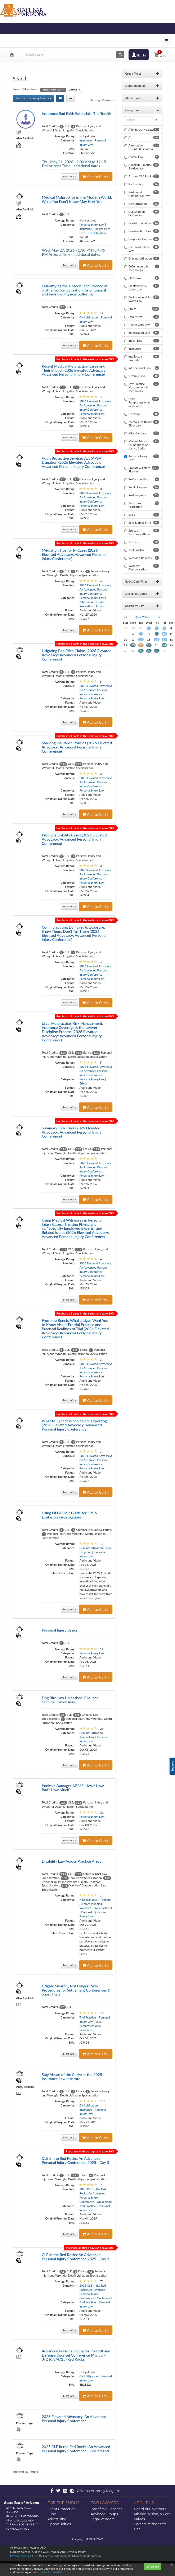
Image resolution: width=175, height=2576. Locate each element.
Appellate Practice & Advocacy (140, 166)
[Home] (11, 54)
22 (149, 645)
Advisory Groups (104, 2514)
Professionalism (138, 479)
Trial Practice (87, 2017)
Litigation (135, 414)
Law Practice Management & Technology (138, 387)
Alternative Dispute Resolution (141, 147)
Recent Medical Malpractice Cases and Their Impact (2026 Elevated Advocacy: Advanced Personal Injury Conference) (74, 370)
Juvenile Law (137, 376)
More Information (52, 2572)
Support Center (20, 2551)
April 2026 (142, 617)
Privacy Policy (77, 2551)
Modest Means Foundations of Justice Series (138, 444)
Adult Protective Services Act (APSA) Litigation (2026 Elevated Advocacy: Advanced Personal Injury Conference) (73, 462)
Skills (132, 514)
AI (130, 137)
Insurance (85, 140)
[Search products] (120, 54)
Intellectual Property (136, 358)
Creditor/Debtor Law (139, 248)
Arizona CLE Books (141, 176)
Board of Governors (150, 2509)
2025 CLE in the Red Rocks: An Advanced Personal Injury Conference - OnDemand (76, 2448)
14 (141, 639)
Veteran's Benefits (140, 558)
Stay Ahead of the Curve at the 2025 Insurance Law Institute (72, 2076)
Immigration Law (139, 332)
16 (156, 639)
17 (164, 639)
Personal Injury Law (91, 224)
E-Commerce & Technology (138, 268)
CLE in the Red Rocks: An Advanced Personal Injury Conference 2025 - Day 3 (75, 2160)
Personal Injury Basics (59, 1630)
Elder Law (135, 278)
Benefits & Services (106, 2509)
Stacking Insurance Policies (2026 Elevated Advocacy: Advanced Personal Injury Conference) (77, 747)
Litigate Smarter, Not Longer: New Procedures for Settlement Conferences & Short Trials (76, 1990)
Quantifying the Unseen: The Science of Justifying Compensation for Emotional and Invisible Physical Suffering (74, 290)
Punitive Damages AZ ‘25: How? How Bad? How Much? (73, 1787)
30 (156, 651)
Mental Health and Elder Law (140, 423)
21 (141, 645)
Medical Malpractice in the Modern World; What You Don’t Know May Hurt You (77, 199)
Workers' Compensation (94, 1908)
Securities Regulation (135, 504)
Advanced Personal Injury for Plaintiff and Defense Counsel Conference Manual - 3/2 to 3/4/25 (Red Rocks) (76, 2355)
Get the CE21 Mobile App (49, 2551)
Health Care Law (139, 324)
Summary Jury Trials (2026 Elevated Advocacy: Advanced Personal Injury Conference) (72, 1132)
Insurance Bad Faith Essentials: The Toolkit (76, 113)
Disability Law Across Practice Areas (71, 1861)
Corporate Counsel (141, 239)
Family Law (86, 1916)
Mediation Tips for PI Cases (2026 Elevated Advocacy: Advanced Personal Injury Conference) (74, 554)
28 (141, 651)
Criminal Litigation (91, 1548)
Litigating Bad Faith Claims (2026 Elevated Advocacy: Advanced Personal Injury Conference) (76, 654)
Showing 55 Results (102, 100)
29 (149, 651)
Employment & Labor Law (138, 287)
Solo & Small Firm (140, 522)
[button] (5, 54)
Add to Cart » (95, 345)
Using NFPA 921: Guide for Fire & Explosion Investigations (69, 1515)
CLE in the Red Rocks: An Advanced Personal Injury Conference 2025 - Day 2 (75, 2256)
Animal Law (86, 1737)
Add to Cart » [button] (95, 176)
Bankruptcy (136, 184)
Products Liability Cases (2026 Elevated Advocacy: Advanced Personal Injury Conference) (74, 839)
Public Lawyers (138, 487)
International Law (140, 368)
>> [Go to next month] (159, 617)
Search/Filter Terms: (26, 89)
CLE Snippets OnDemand (137, 213)
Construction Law (140, 231)
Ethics (100, 606)
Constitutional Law (141, 223)
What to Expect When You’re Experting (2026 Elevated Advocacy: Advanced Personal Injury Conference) (74, 1425)
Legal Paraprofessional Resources (90, 2026)
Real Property (137, 495)
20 (133, 645)
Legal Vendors (103, 2519)
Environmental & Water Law (139, 299)
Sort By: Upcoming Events (33, 98)
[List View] (70, 98)
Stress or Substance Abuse (140, 532)
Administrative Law (141, 129)
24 (164, 645)
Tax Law (134, 542)
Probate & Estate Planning (139, 469)
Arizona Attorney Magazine (99, 2491)
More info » (69, 176)
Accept (152, 2566)
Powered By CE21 (22, 2556)
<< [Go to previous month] (125, 617)
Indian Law (135, 340)
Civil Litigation (97, 233)
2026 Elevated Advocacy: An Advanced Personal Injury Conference (95, 405)
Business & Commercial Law (139, 193)
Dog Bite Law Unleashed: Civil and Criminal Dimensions (70, 1699)
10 (164, 634)
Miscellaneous (88, 1899)
